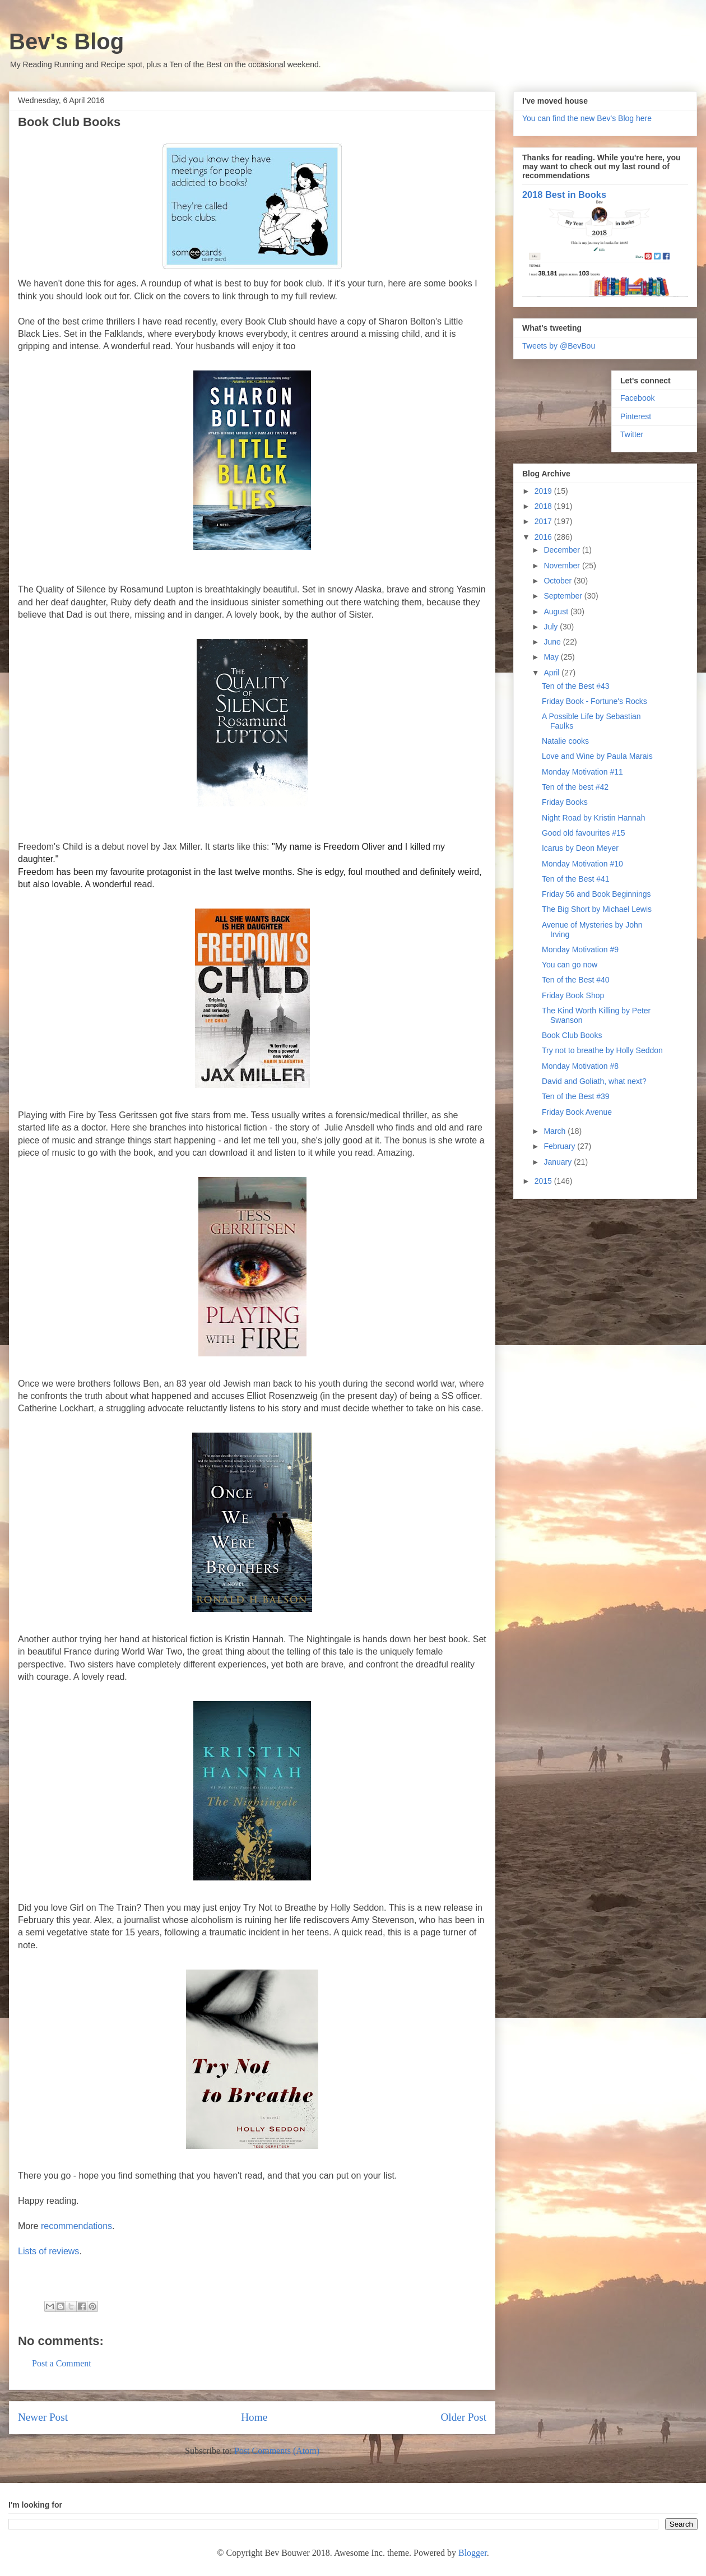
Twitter (631, 434)
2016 (544, 536)
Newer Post (43, 2417)
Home (254, 2417)
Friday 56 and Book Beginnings (596, 893)
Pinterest (635, 416)
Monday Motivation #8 (580, 1066)
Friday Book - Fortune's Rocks (594, 701)
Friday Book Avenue (577, 1112)
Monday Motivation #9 (580, 949)
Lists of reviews (48, 2251)
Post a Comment (61, 2363)
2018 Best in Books (564, 194)
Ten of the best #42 (575, 786)
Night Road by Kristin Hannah (593, 817)
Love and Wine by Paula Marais (597, 756)
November (563, 565)
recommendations (76, 2226)
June (553, 641)
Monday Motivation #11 (582, 771)
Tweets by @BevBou (558, 345)
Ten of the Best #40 (576, 979)
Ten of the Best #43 (576, 686)
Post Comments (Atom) (276, 2450)
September (564, 595)
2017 (544, 521)
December (563, 549)
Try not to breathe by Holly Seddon (602, 1050)
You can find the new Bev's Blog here (587, 118)
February (560, 1146)
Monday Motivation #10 (582, 863)
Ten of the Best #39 (576, 1096)
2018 (544, 506)
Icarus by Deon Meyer (580, 848)
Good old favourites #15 (583, 832)
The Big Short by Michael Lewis (597, 909)
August (557, 611)
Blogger (472, 2553)
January (559, 1161)
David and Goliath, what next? (594, 1081)
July (552, 626)
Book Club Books (572, 1035)
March (556, 1131)
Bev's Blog (66, 41)
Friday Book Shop (573, 995)
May (552, 656)
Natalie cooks (565, 740)
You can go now (569, 964)
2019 (544, 491)
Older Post (463, 2417)
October (559, 580)
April (552, 672)
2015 (544, 1180)
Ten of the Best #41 (576, 878)
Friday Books (565, 802)
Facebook (637, 397)
